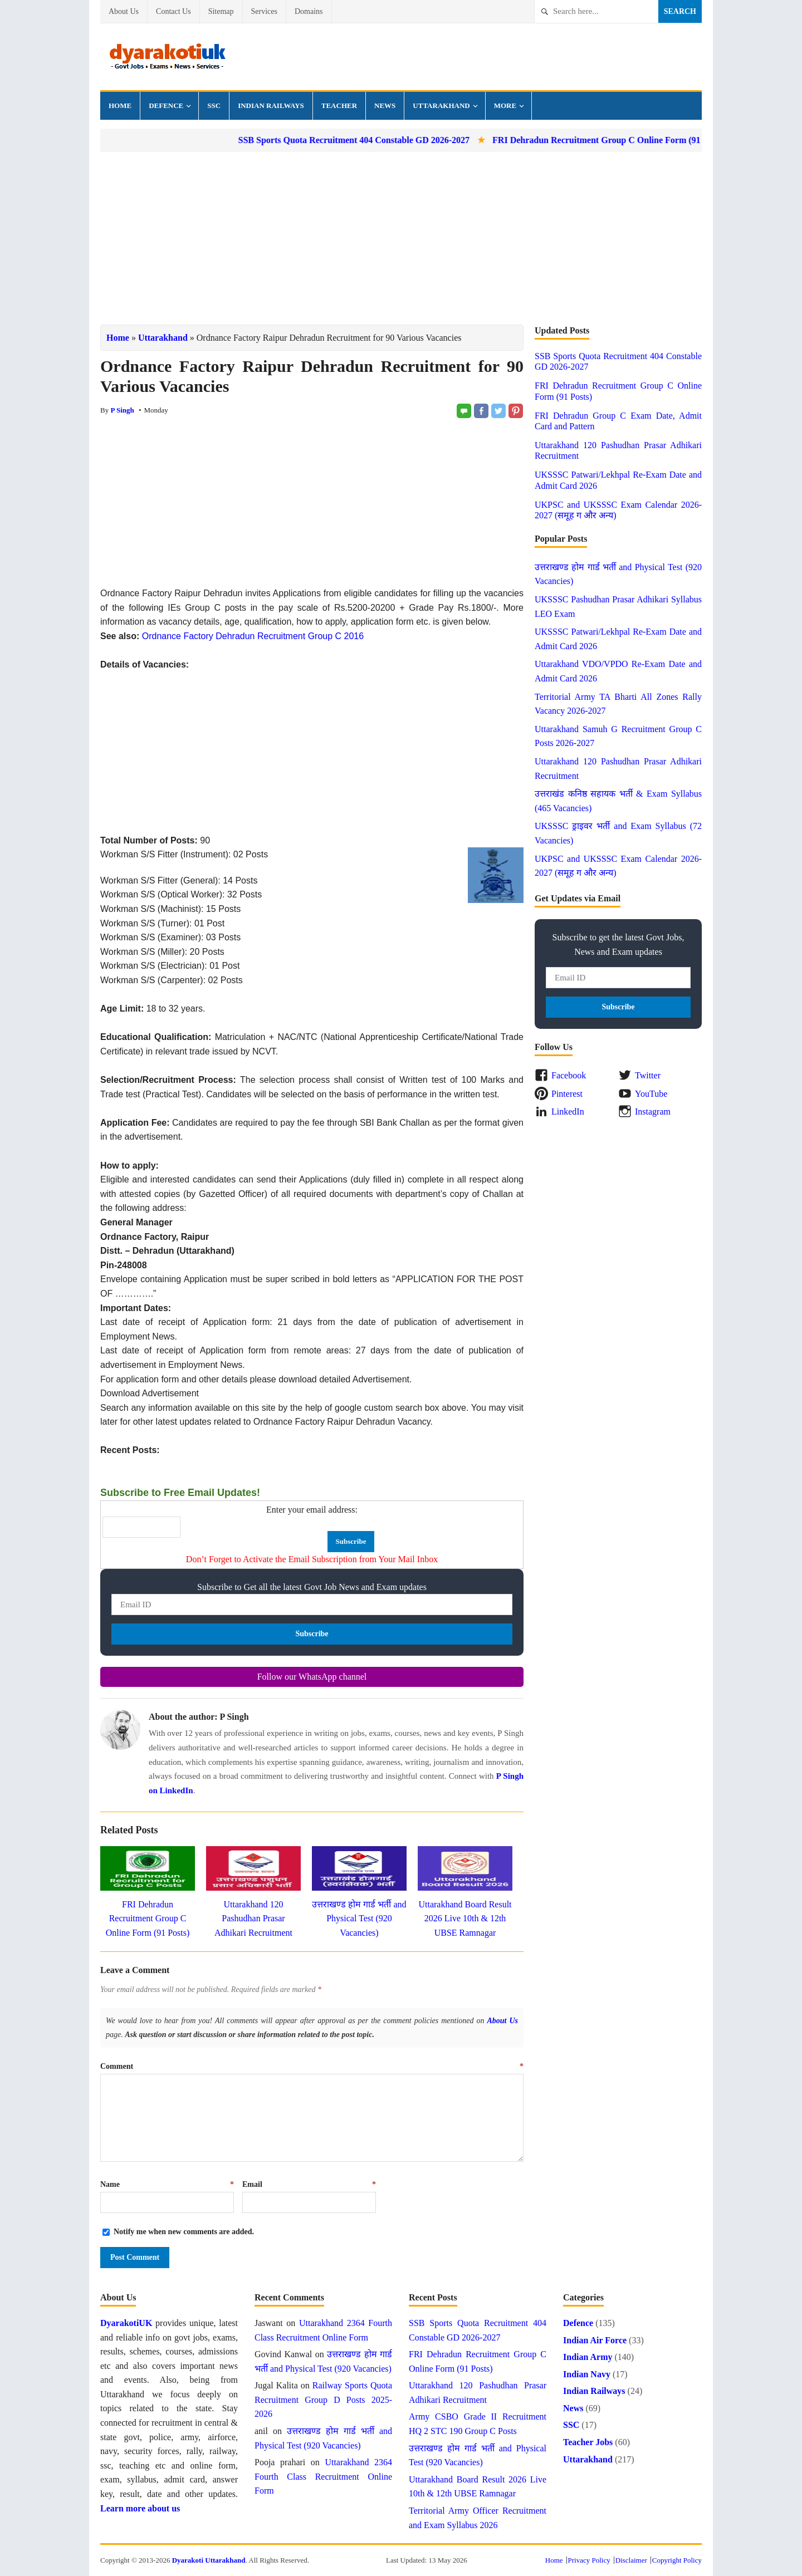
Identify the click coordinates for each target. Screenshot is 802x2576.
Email (309, 2184)
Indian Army (587, 2357)
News (384, 105)
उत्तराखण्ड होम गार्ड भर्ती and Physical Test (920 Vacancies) (359, 1918)
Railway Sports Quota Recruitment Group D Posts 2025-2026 (323, 2399)
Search (680, 11)
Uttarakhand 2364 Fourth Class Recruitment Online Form (323, 2476)
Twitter (648, 1075)
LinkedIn (567, 1111)
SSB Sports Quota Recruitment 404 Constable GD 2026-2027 (380, 140)
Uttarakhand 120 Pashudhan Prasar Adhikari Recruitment (253, 1918)
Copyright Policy (677, 2560)
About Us (124, 11)
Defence (166, 105)
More (505, 105)
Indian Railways (271, 105)
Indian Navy (586, 2374)
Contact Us (173, 11)
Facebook (568, 1075)
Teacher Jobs (588, 2442)
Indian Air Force (595, 2340)
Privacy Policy (589, 2560)
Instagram (653, 1111)
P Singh (122, 410)
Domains (309, 11)
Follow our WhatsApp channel (312, 1676)
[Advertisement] (401, 238)
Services (264, 11)
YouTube (651, 1093)
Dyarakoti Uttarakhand (209, 2560)
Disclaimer (631, 2560)
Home (120, 105)
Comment (312, 2066)
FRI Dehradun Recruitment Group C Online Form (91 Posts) (635, 140)
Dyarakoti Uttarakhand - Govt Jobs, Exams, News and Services (167, 57)
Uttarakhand (441, 105)
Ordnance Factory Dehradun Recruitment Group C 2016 (253, 636)
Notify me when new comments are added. (184, 2231)
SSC (214, 105)
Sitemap (221, 11)
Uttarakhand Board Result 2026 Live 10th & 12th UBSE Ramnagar (464, 1918)
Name (167, 2184)
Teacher (339, 105)
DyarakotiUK (126, 2323)
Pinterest (567, 1093)
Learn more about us (140, 2508)
